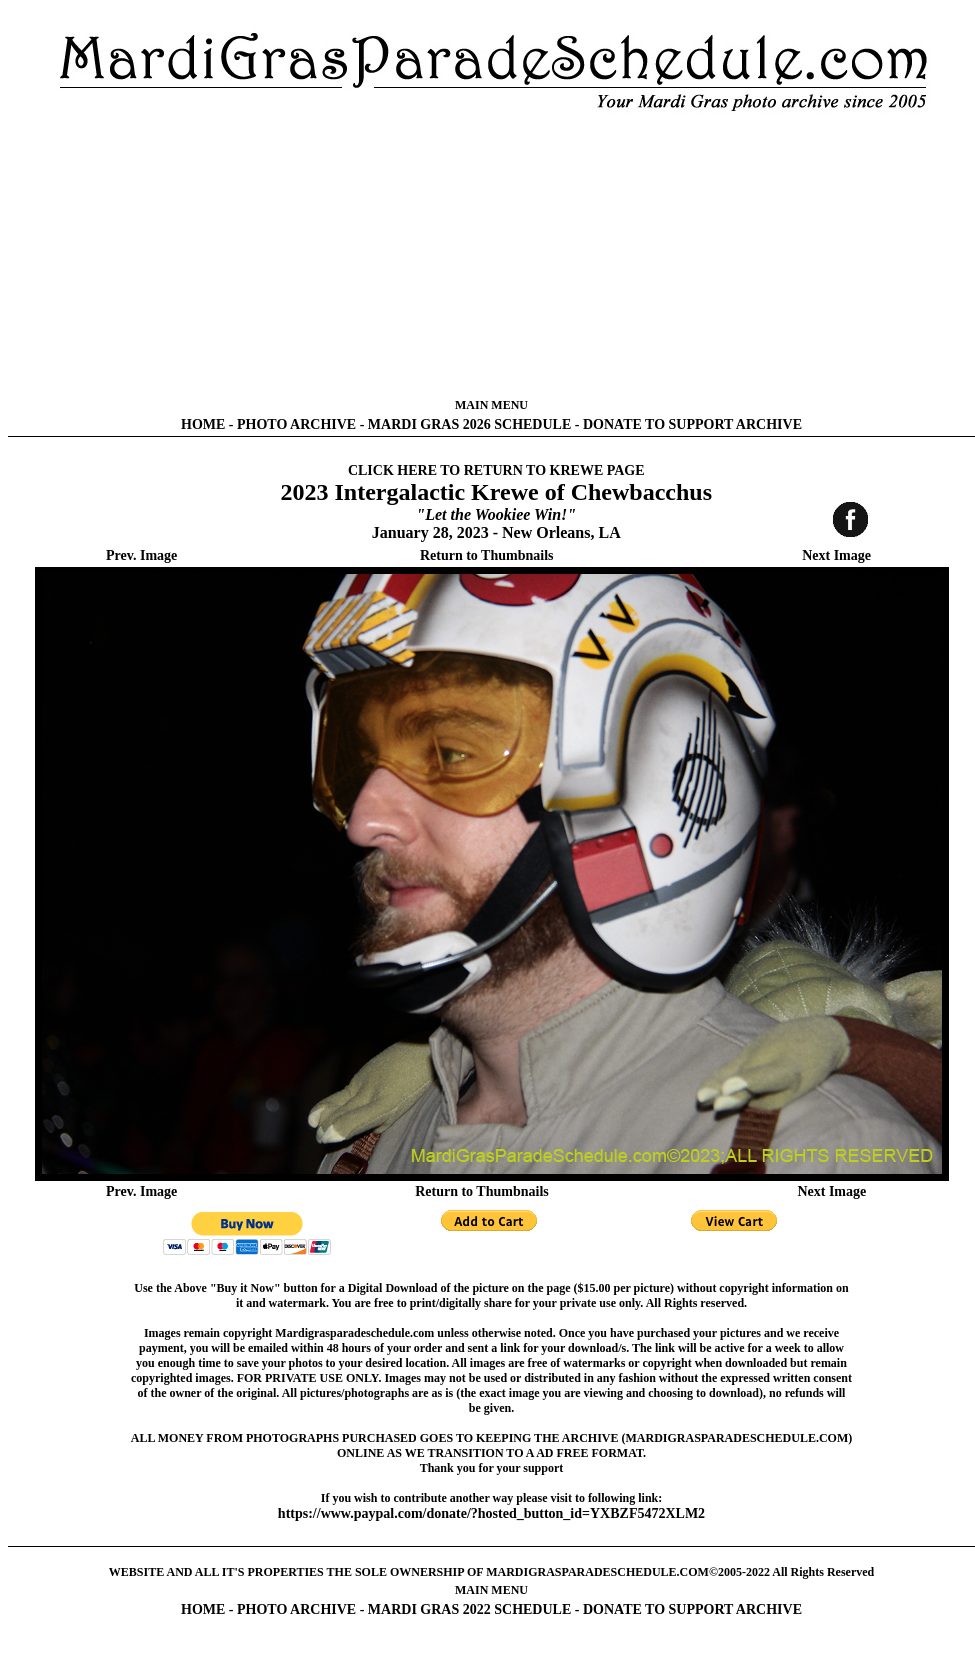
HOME (203, 424)
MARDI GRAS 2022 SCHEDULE (469, 1609)
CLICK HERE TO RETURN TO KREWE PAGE (496, 470)
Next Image (836, 555)
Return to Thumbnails (487, 555)
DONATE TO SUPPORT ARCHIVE (692, 424)
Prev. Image (141, 555)
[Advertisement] (492, 255)
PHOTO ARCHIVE (296, 424)
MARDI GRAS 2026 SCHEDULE (469, 424)
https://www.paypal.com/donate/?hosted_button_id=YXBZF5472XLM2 (491, 1513)
